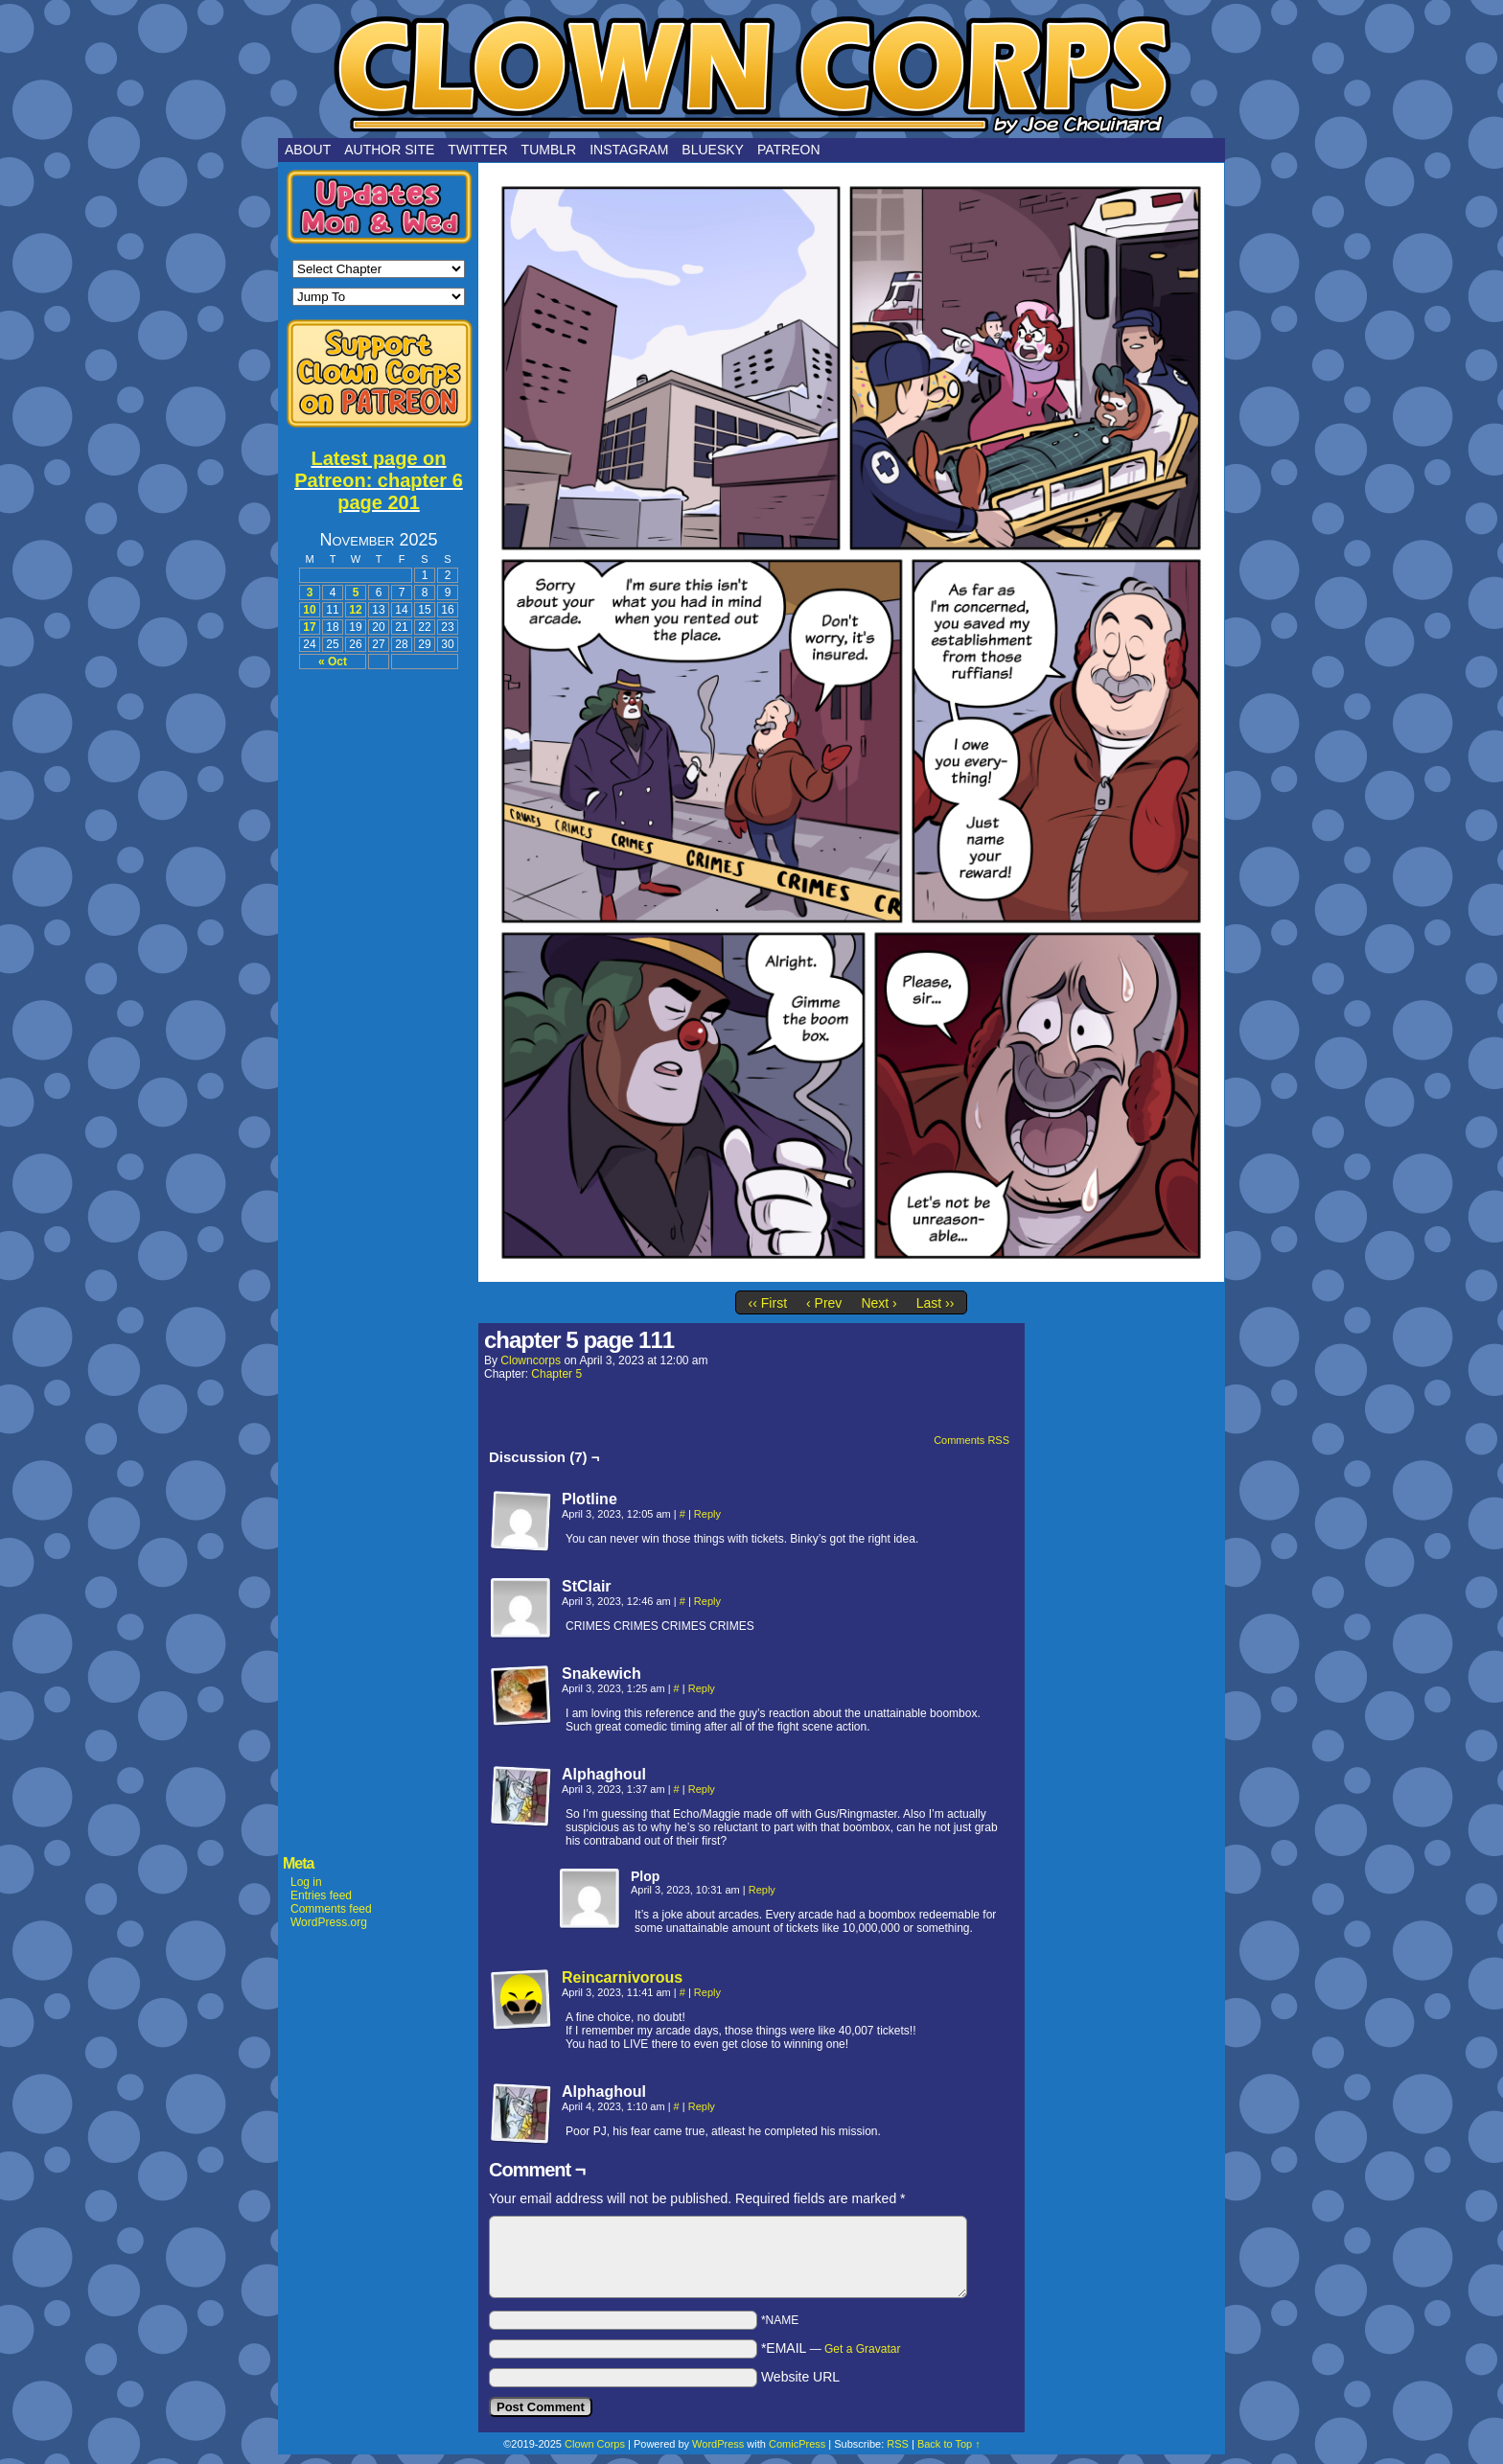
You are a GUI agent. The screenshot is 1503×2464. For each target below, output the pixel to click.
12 (355, 609)
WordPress (718, 2444)
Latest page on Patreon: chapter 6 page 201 (378, 480)
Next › (878, 1303)
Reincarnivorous (622, 1977)
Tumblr (549, 149)
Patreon (789, 149)
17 (309, 627)
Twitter (477, 149)
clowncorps (530, 1360)
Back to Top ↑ (949, 2444)
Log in (306, 1882)
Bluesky (713, 149)
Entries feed (321, 1895)
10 (309, 609)
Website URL (800, 2376)
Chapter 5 (556, 1374)
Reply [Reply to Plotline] (707, 1514)
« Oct (332, 661)
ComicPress (797, 2444)
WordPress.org (328, 1922)
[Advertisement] (378, 970)
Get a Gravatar (862, 2349)
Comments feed (331, 1909)
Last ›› (935, 1303)
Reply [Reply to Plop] (762, 1889)
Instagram (629, 149)
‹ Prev (824, 1303)
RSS (898, 2444)
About (308, 149)
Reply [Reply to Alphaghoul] (701, 1789)
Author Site (389, 149)
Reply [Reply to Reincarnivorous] (707, 1992)
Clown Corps (751, 74)
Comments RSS (971, 1440)
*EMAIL (831, 2348)
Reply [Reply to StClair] (707, 1601)
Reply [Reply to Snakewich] (701, 1688)
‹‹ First (768, 1303)
